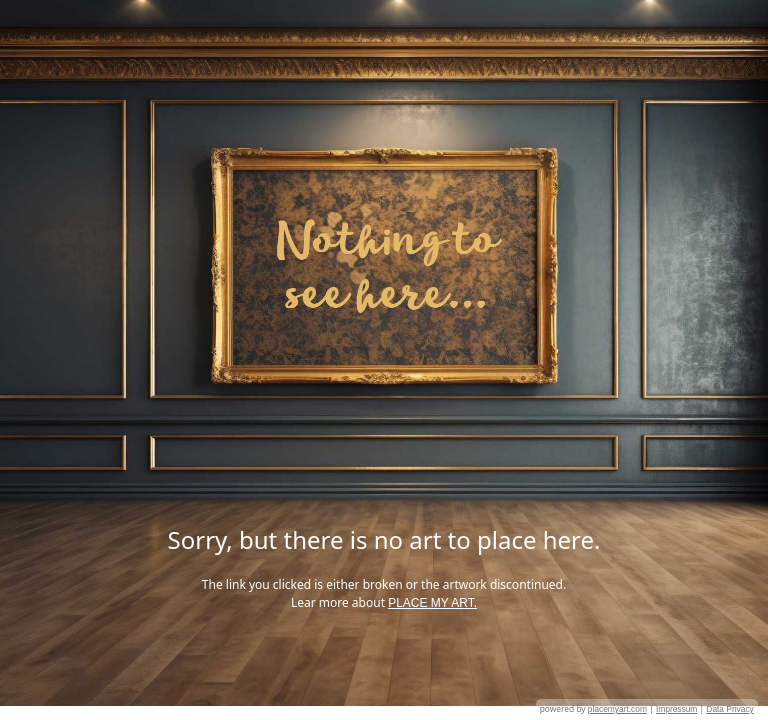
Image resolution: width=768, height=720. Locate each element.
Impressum (676, 709)
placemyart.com (617, 709)
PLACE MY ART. (432, 603)
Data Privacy (729, 709)
